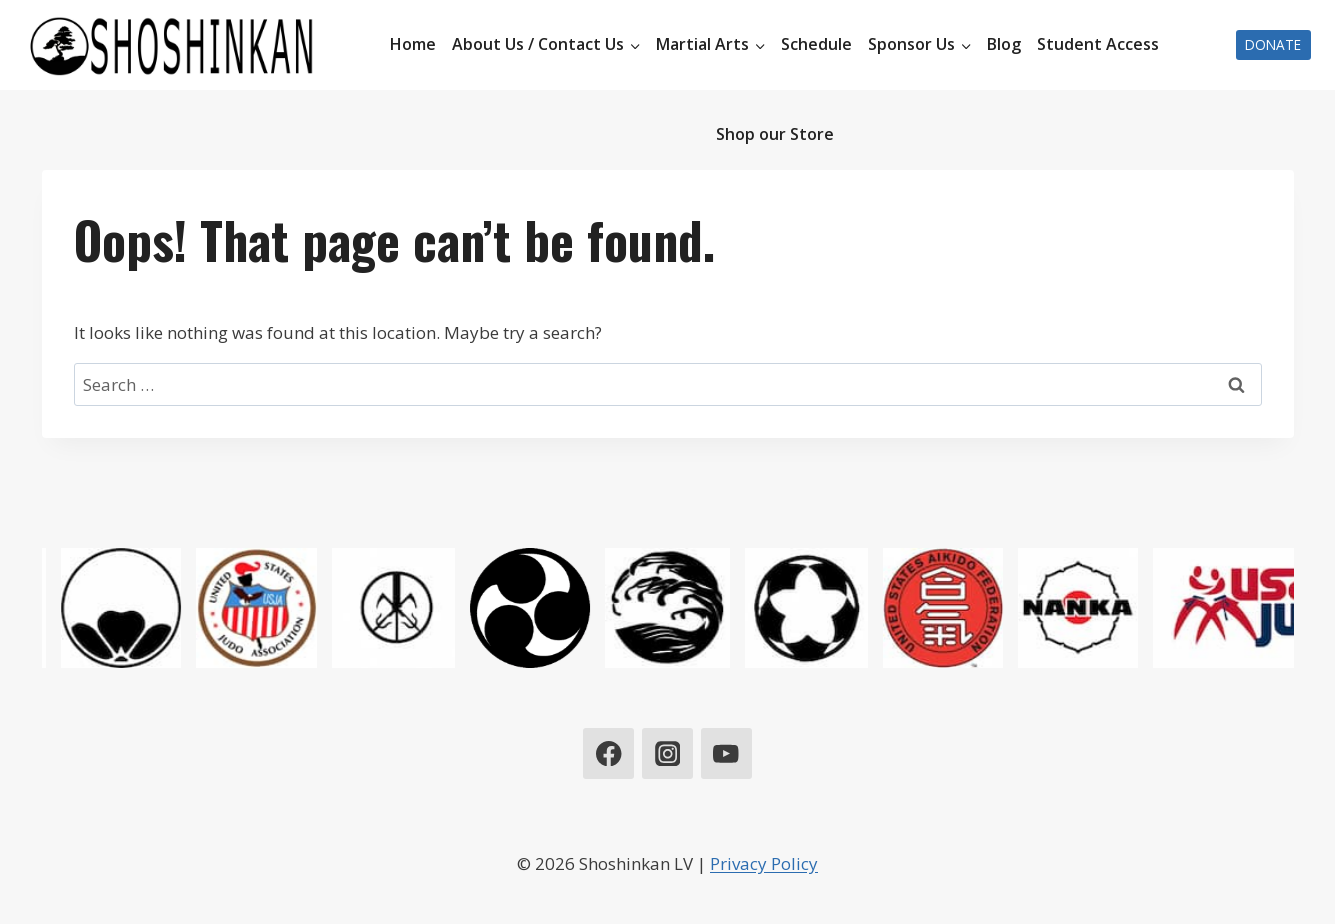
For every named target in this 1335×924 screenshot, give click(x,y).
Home (413, 44)
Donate (1273, 44)
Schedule (816, 44)
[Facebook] (608, 753)
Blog (1004, 44)
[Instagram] (667, 753)
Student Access (1098, 44)
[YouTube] (726, 753)
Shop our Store (775, 134)
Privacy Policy (764, 863)
